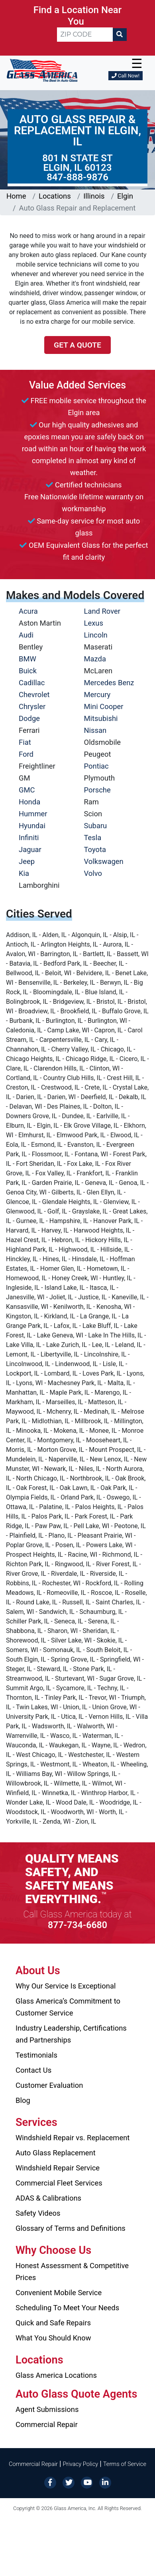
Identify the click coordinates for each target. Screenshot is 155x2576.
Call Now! (125, 76)
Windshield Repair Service (58, 2168)
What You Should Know (53, 2338)
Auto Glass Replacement (56, 2153)
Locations (55, 196)
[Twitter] (69, 2482)
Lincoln (96, 635)
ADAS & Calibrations (48, 2198)
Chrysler (32, 706)
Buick (28, 671)
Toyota (95, 849)
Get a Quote (77, 345)
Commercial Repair (47, 2424)
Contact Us (33, 2070)
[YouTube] (87, 2482)
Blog (23, 2100)
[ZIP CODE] (85, 34)
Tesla (93, 837)
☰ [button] (137, 63)
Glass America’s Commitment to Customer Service (68, 2007)
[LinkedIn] (105, 2482)
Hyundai (32, 825)
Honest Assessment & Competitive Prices (72, 2271)
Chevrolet (34, 694)
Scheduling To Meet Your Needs (67, 2308)
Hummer (33, 814)
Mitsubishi (101, 718)
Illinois (93, 196)
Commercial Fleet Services (59, 2183)
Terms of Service (124, 2464)
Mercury (97, 694)
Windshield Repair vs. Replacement (72, 2137)
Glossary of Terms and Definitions (71, 2228)
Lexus (93, 623)
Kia (24, 873)
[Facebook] (50, 2482)
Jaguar (30, 849)
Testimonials (36, 2055)
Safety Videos (38, 2213)
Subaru (95, 825)
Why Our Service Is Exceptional (66, 1986)
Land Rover (102, 611)
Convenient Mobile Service (59, 2292)
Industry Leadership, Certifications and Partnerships (71, 2034)
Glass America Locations (56, 2375)
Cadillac (32, 682)
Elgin (125, 196)
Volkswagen (104, 861)
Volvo (93, 873)
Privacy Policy (80, 2464)
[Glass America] (42, 69)
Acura (28, 611)
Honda (29, 802)
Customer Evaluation (49, 2085)
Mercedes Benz (109, 682)
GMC (27, 790)
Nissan (95, 730)
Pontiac (96, 766)
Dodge (29, 718)
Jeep (27, 861)
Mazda (95, 659)
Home (16, 196)
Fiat (25, 742)
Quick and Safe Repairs (53, 2323)
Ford (26, 754)
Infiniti (29, 837)
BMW (27, 659)
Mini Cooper (104, 706)
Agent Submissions (47, 2409)
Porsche (97, 790)
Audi (26, 635)
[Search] (119, 34)
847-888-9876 (77, 177)
